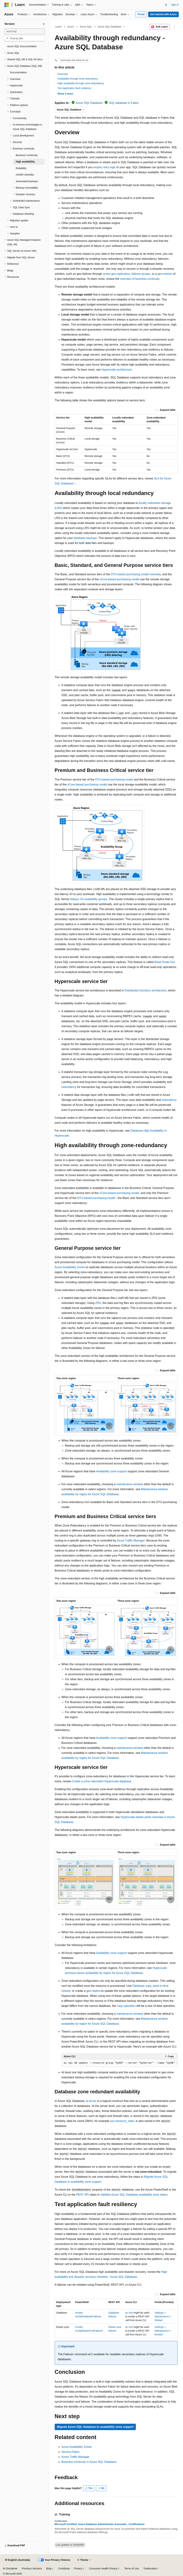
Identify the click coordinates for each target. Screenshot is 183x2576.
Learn (58, 26)
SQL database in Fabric (124, 102)
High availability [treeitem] (25, 161)
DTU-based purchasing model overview (136, 574)
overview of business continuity (139, 278)
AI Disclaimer (10, 2568)
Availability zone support (111, 1471)
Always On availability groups (88, 899)
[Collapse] (44, 24)
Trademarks (150, 2568)
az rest (129, 2312)
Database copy (141, 1985)
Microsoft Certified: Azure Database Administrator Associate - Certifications (100, 2524)
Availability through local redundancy (78, 78)
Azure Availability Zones (70, 1267)
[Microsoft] (6, 5)
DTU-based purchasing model (114, 779)
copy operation (126, 2005)
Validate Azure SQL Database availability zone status (133, 2194)
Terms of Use (131, 2568)
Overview (63, 74)
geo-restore (165, 273)
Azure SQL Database (109, 26)
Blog (48, 2568)
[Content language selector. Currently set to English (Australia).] (17, 2560)
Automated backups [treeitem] (27, 181)
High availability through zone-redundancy (81, 83)
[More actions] (174, 27)
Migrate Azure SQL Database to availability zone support (95, 2426)
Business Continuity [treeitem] (27, 155)
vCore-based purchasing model (119, 579)
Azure (70, 26)
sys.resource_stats (122, 2120)
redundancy (68, 1086)
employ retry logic (104, 167)
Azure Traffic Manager (131, 1540)
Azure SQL (86, 26)
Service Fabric (70, 2451)
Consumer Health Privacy (103, 2568)
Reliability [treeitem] (21, 168)
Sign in (175, 4)
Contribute (64, 2568)
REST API (82, 2194)
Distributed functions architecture (146, 990)
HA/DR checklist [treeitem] (25, 174)
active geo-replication (116, 273)
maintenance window (129, 1484)
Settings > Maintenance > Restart (163, 2316)
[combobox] (24, 31)
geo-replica (93, 1990)
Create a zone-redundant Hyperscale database (101, 1781)
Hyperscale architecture (117, 369)
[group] (119, 2063)
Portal (141, 14)
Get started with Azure (163, 14)
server (92, 2100)
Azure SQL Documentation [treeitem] (22, 46)
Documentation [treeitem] (18, 72)
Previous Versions (32, 2568)
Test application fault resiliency (74, 88)
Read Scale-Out (164, 962)
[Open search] (166, 5)
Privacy (78, 2568)
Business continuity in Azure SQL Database (89, 2461)
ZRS (98, 1302)
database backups (85, 538)
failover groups (141, 273)
